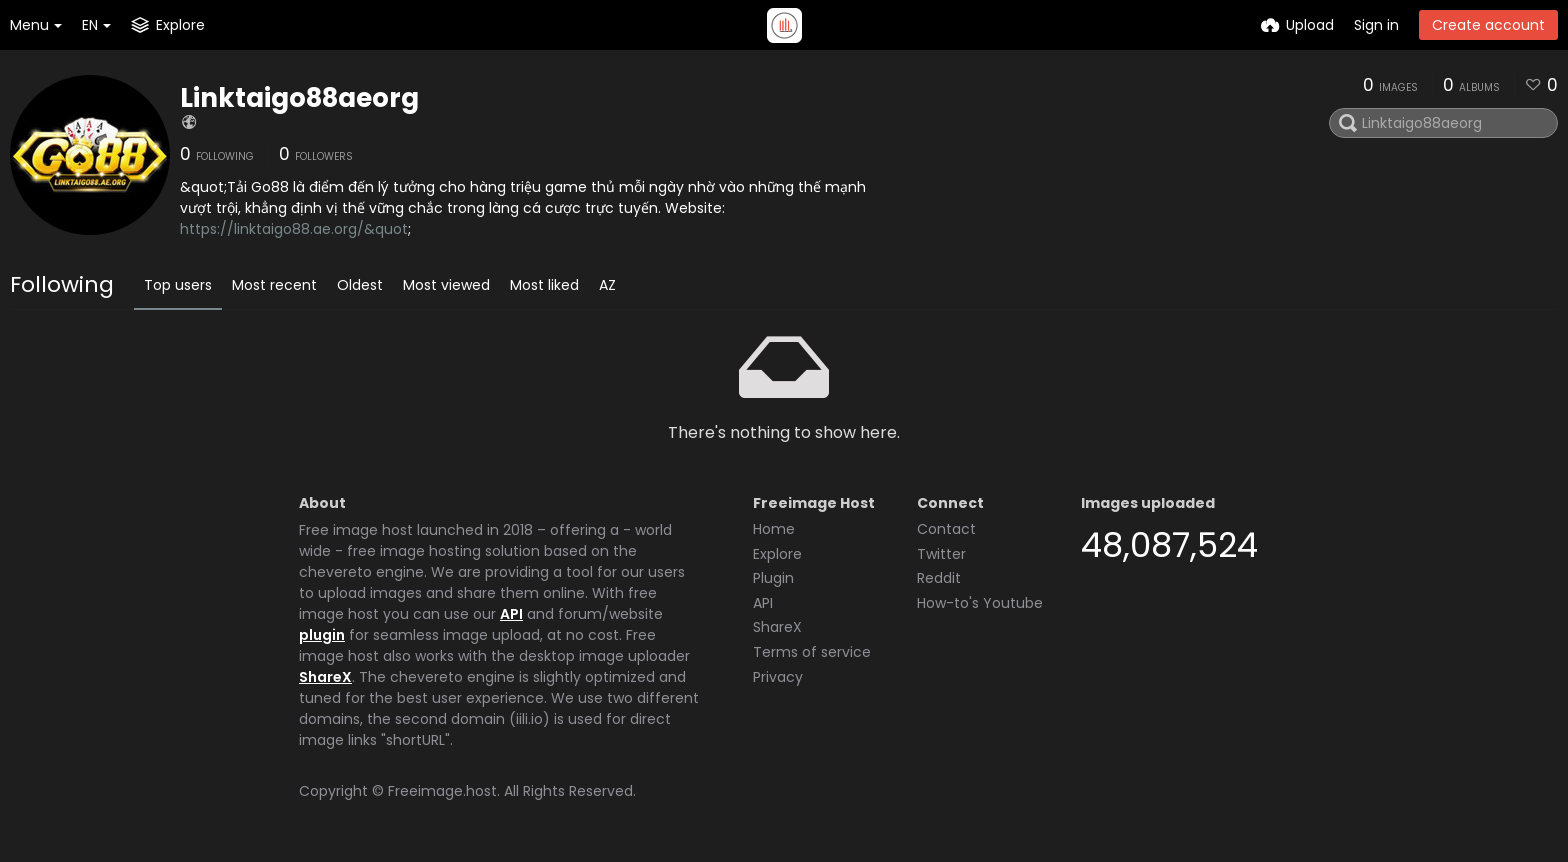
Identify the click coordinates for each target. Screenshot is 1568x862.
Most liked (544, 285)
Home (774, 529)
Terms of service (812, 652)
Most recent (274, 285)
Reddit (939, 578)
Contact (946, 529)
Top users (178, 285)
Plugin (773, 578)
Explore (777, 554)
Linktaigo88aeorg (299, 98)
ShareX (325, 677)
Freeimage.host (442, 791)
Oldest (360, 285)
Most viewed (446, 285)
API (511, 614)
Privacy (778, 677)
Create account (1488, 25)
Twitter (941, 554)
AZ (607, 285)
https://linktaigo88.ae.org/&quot (294, 229)
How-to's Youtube (980, 603)
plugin (322, 635)
